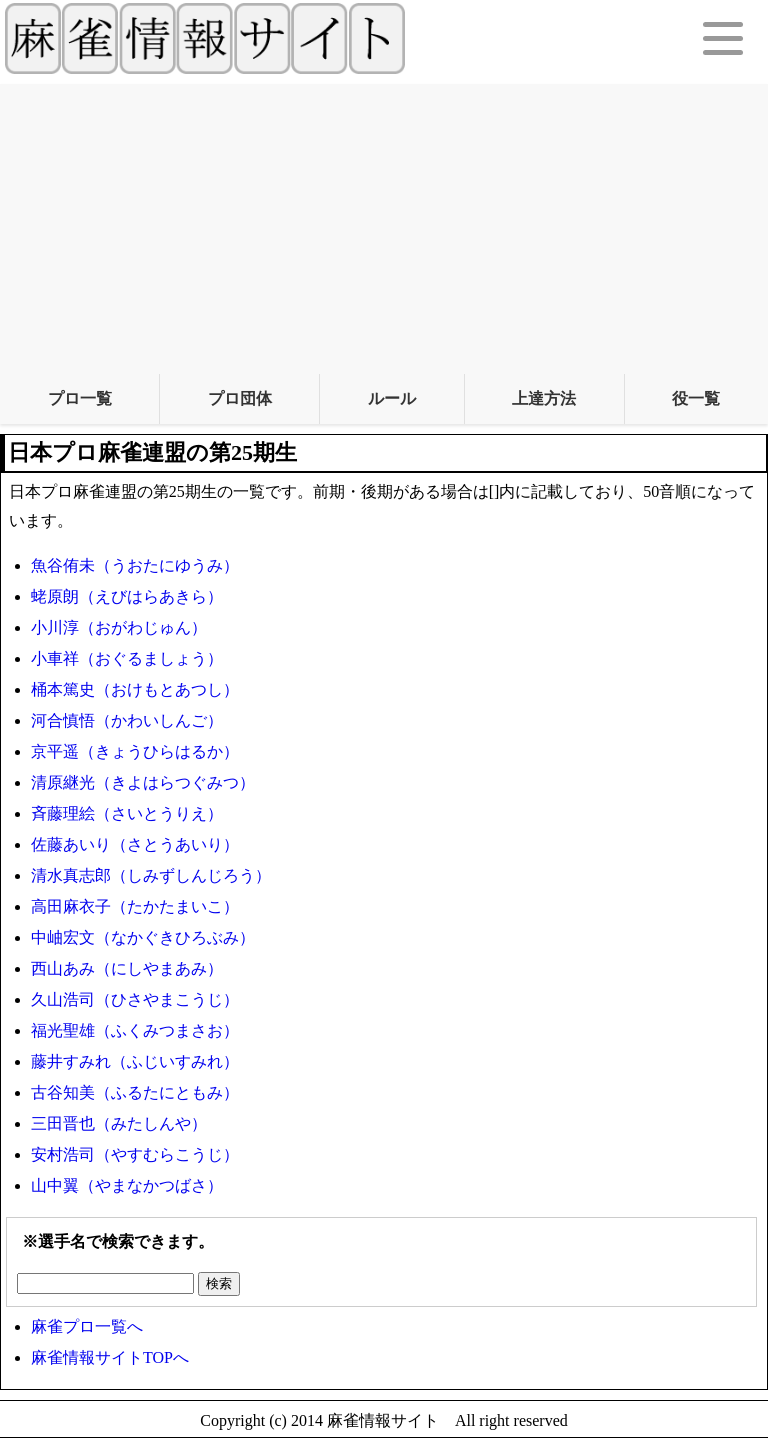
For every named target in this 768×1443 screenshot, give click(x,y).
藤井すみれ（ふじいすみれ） (135, 1061)
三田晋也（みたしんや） (119, 1123)
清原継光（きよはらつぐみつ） (143, 782)
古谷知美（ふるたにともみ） (135, 1092)
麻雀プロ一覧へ (87, 1326)
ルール (392, 398)
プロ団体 (240, 398)
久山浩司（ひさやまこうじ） (135, 999)
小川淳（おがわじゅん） (119, 627)
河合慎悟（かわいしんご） (127, 720)
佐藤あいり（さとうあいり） (135, 844)
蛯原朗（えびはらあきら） (127, 596)
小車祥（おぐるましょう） (127, 658)
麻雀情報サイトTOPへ (110, 1357)
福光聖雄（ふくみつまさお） (135, 1030)
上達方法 (544, 398)
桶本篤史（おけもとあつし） (135, 689)
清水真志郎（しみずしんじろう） (151, 875)
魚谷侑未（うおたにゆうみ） (135, 565)
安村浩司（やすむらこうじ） (135, 1154)
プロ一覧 (80, 398)
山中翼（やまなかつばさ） (127, 1185)
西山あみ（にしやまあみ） (127, 968)
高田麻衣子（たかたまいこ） (135, 906)
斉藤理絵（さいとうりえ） (127, 813)
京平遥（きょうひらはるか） (135, 751)
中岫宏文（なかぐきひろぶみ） (143, 937)
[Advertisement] (384, 224)
